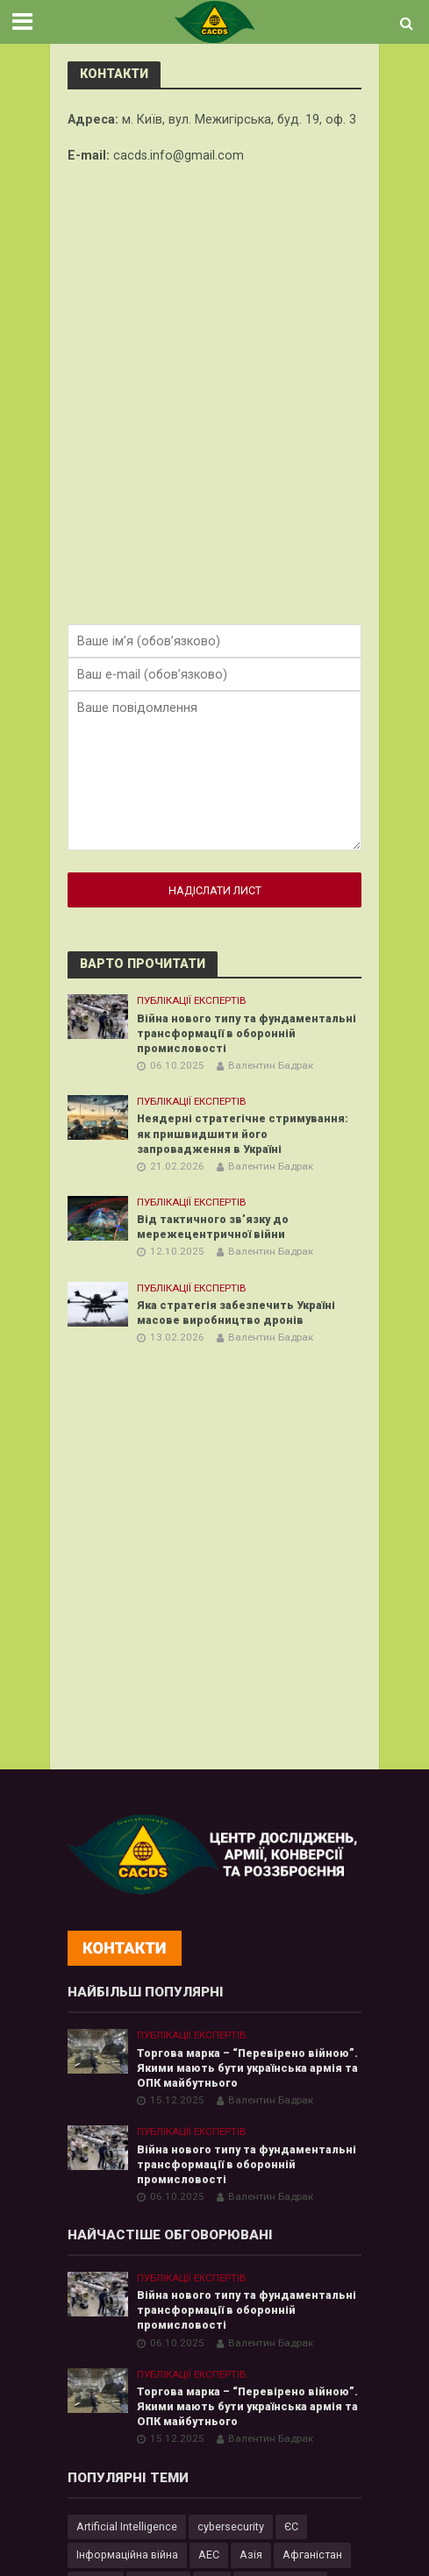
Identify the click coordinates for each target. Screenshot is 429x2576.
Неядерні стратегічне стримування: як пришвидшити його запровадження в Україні (242, 1133)
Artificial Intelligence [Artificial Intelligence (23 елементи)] (126, 2526)
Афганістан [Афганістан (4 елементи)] (312, 2554)
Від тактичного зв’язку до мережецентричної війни (213, 1227)
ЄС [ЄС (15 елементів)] (291, 2526)
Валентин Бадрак (270, 1065)
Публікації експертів (192, 1000)
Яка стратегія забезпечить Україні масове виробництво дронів (236, 1313)
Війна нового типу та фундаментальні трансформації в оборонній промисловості (246, 1033)
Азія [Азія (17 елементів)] (251, 2554)
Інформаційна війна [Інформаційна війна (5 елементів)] (127, 2554)
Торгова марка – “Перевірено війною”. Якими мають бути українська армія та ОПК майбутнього (247, 2067)
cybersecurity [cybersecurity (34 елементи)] (230, 2526)
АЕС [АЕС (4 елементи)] (208, 2554)
